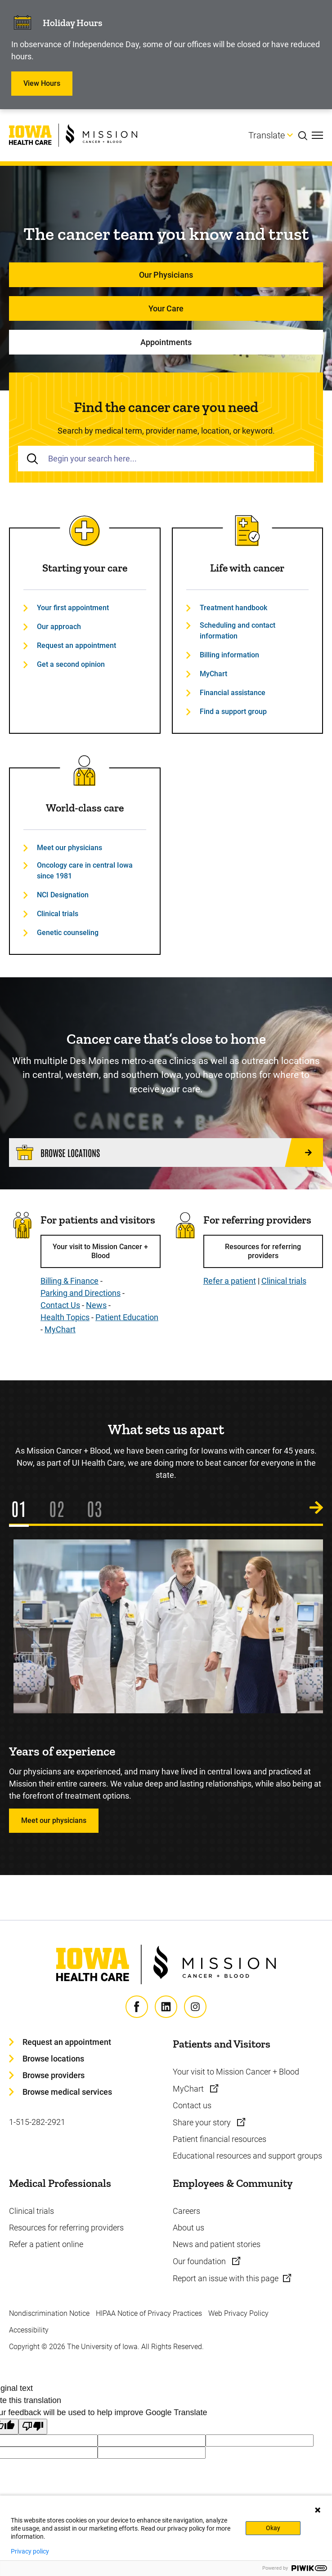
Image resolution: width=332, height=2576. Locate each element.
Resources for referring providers (263, 1251)
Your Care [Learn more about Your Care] (166, 308)
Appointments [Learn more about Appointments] (166, 342)
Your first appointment (73, 607)
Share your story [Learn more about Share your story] (203, 2122)
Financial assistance (232, 692)
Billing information (229, 655)
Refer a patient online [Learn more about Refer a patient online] (46, 2244)
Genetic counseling (68, 932)
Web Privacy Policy (238, 2313)
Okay (273, 2528)
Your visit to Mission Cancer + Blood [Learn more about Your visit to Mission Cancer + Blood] (236, 2071)
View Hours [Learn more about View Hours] (41, 83)
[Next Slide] (316, 1508)
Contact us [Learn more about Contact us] (192, 2105)
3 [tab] (98, 1508)
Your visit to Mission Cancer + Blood (100, 1251)
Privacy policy (30, 2551)
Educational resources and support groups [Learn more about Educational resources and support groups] (247, 2155)
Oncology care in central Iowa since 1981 (85, 870)
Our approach (59, 626)
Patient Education (126, 1317)
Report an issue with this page (225, 2278)
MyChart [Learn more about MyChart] (189, 2088)
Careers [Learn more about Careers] (186, 2211)
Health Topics (65, 1317)
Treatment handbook (233, 607)
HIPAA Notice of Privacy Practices (149, 2313)
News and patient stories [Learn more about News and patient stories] (216, 2244)
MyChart (213, 673)
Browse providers (53, 2075)
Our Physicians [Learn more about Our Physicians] (166, 274)
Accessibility (29, 2330)
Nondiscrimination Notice (49, 2313)
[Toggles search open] (305, 135)
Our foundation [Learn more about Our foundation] (200, 2261)
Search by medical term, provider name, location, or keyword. (166, 430)
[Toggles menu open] (317, 135)
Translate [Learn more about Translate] (266, 135)
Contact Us (60, 1305)
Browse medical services (67, 2092)
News (96, 1305)
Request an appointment (76, 645)
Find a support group (233, 711)
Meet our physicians (69, 847)
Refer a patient (229, 1281)
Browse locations (53, 2058)
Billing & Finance (69, 1281)
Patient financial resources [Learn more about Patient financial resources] (219, 2139)
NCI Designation (63, 895)
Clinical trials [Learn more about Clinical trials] (31, 2211)
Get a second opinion (71, 664)
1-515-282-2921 (37, 2122)
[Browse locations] (166, 1152)
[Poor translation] (32, 2426)
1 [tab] (23, 1508)
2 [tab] (60, 1508)
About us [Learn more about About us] (188, 2227)
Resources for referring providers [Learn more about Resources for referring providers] (66, 2227)
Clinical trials (57, 913)
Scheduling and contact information (237, 630)
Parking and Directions (80, 1293)
